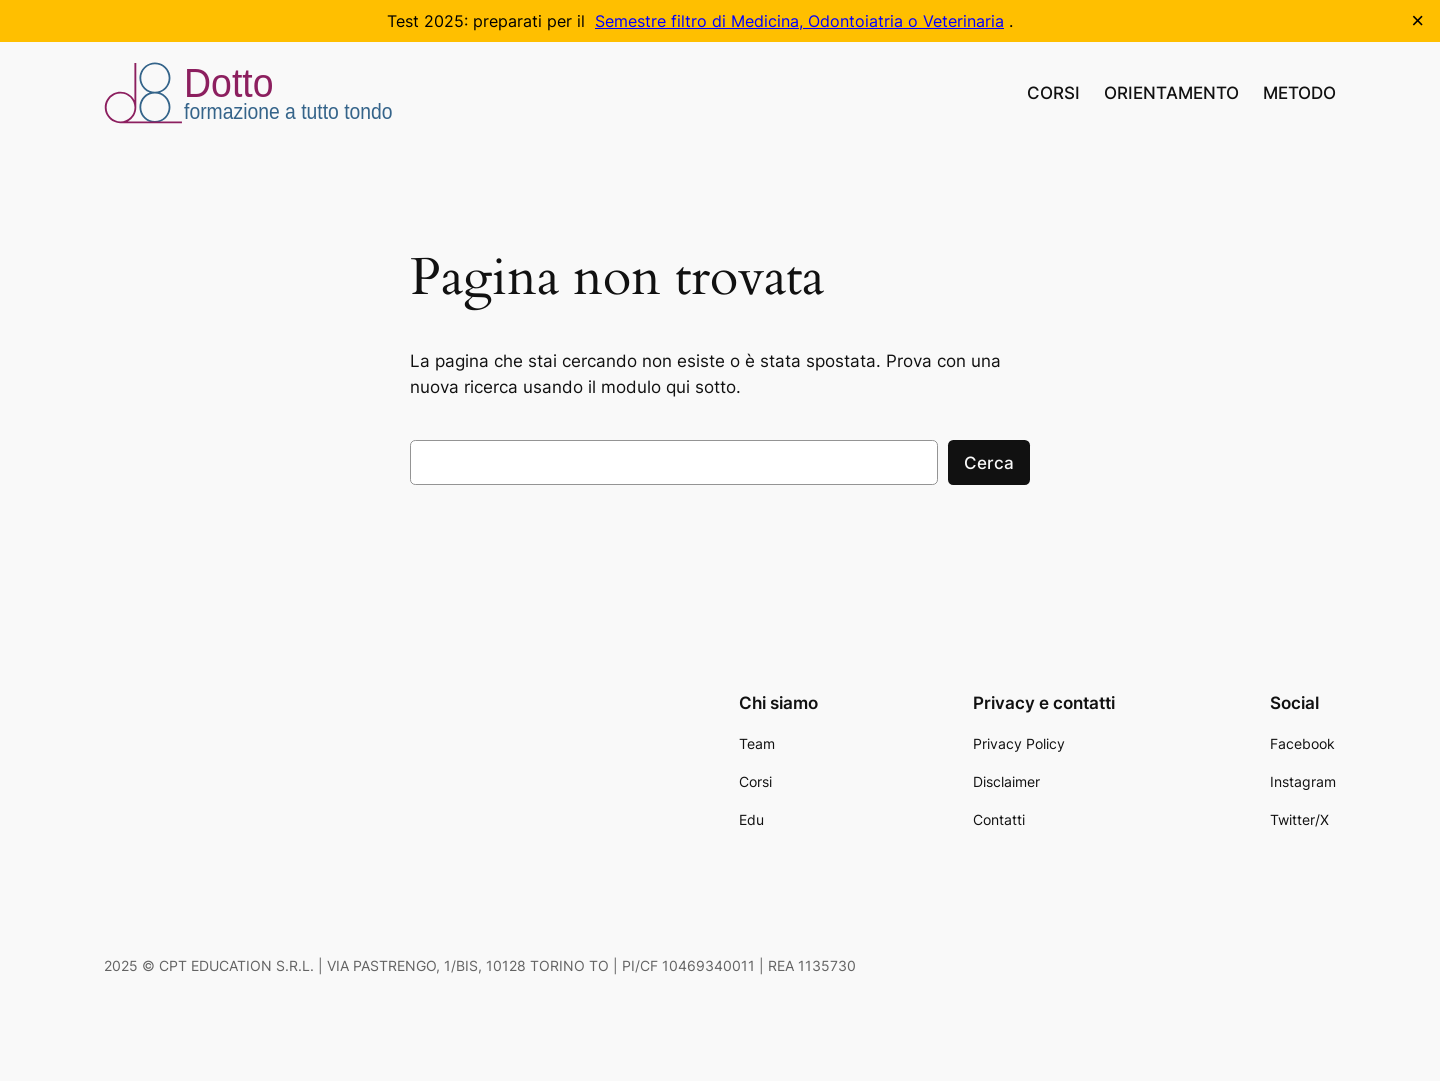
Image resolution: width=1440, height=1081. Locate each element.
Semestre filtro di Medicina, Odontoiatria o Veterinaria (799, 21)
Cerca (989, 463)
